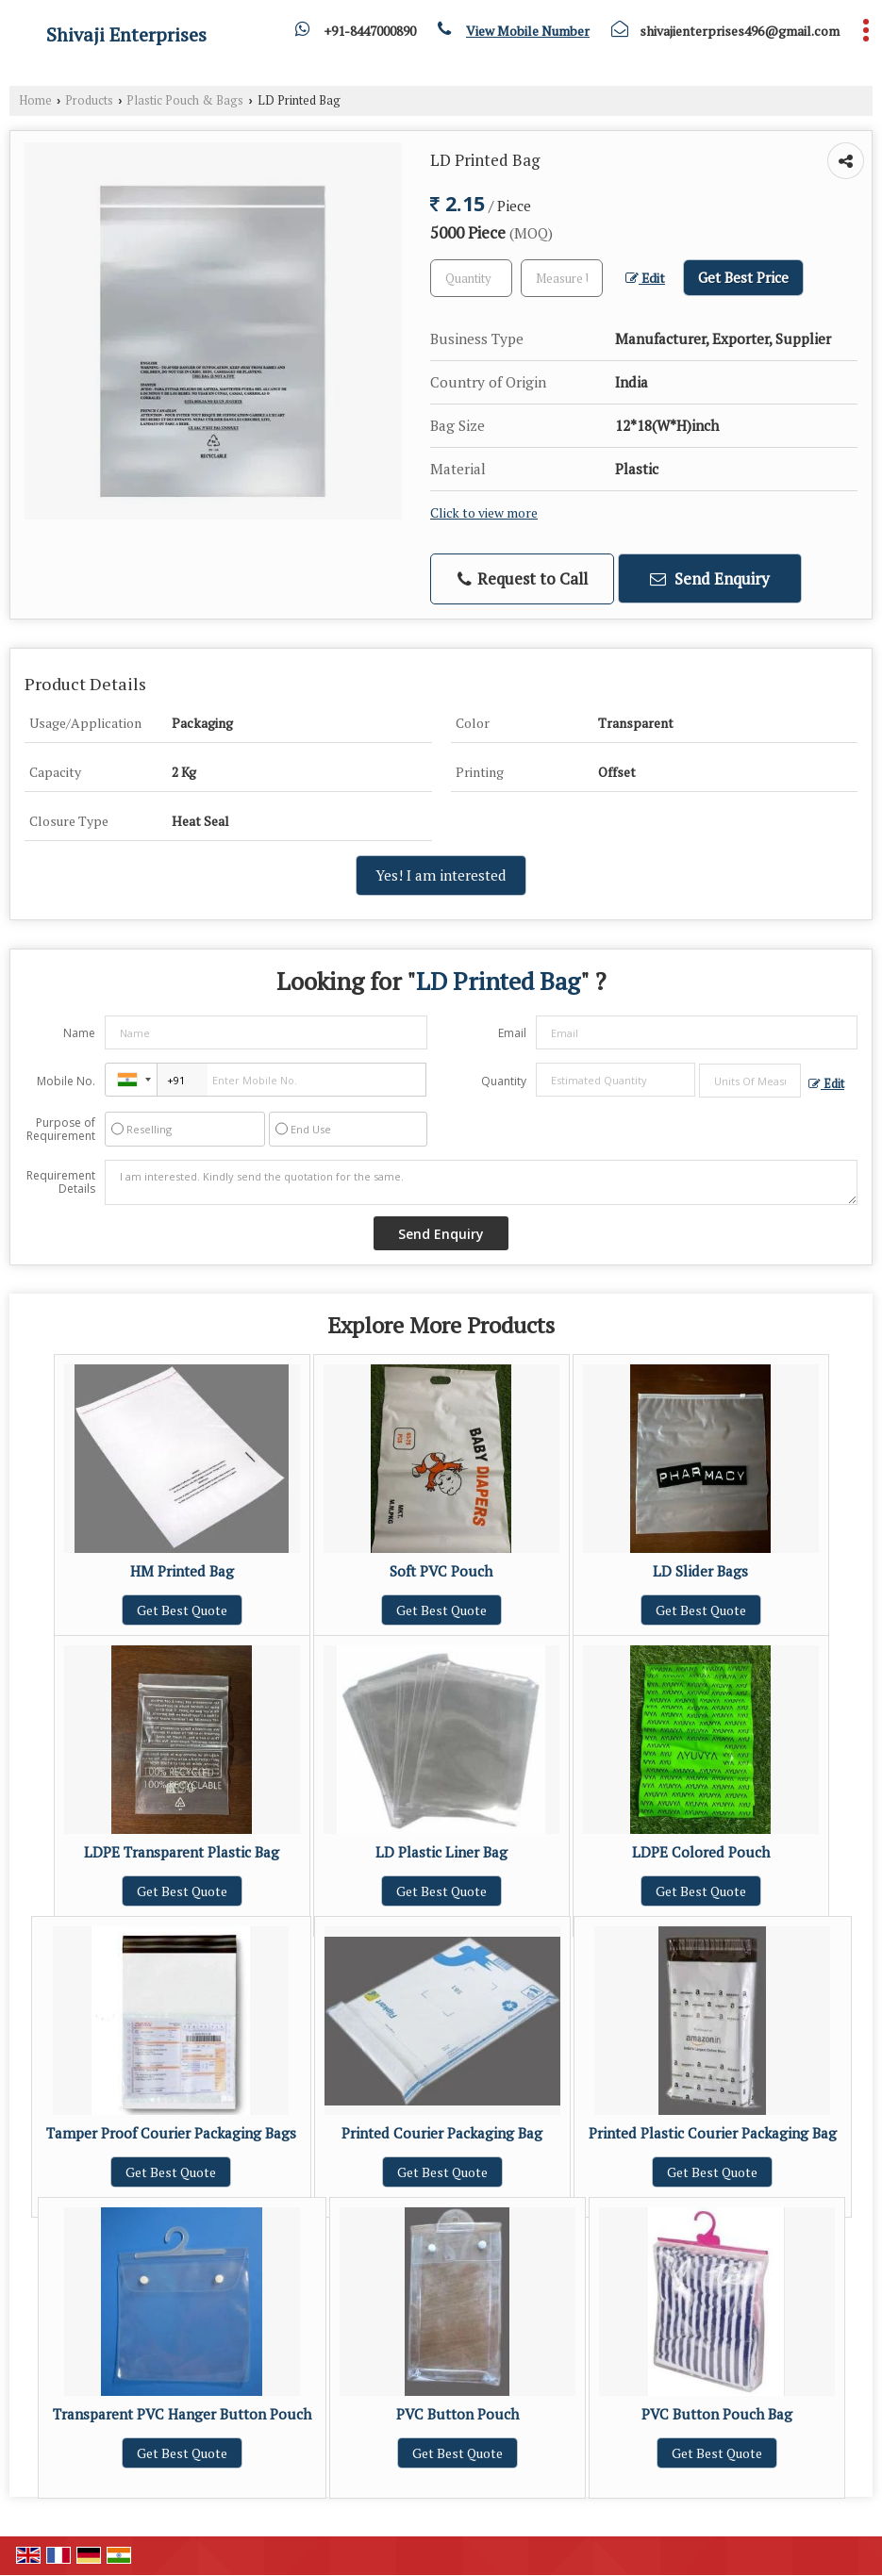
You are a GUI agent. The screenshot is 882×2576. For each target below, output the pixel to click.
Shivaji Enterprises (126, 34)
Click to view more (484, 512)
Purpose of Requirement (60, 1129)
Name (79, 1033)
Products (89, 100)
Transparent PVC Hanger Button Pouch (182, 2413)
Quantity (503, 1081)
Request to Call (523, 578)
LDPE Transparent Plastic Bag (181, 1851)
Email (512, 1033)
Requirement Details (60, 1182)
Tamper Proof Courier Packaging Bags (171, 2132)
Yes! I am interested (441, 875)
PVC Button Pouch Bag (716, 2413)
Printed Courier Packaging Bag (441, 2132)
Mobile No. (66, 1081)
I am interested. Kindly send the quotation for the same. (481, 1182)
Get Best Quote (182, 1610)
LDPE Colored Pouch (701, 1851)
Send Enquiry (710, 578)
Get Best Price (743, 277)
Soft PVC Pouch (441, 1570)
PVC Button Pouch (457, 2413)
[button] (528, 31)
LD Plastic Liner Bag (441, 1851)
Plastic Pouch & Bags (184, 100)
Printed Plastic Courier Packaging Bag (713, 2132)
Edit (645, 278)
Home (35, 100)
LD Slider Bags (700, 1570)
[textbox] (562, 278)
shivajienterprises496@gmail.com (740, 31)
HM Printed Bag (182, 1570)
